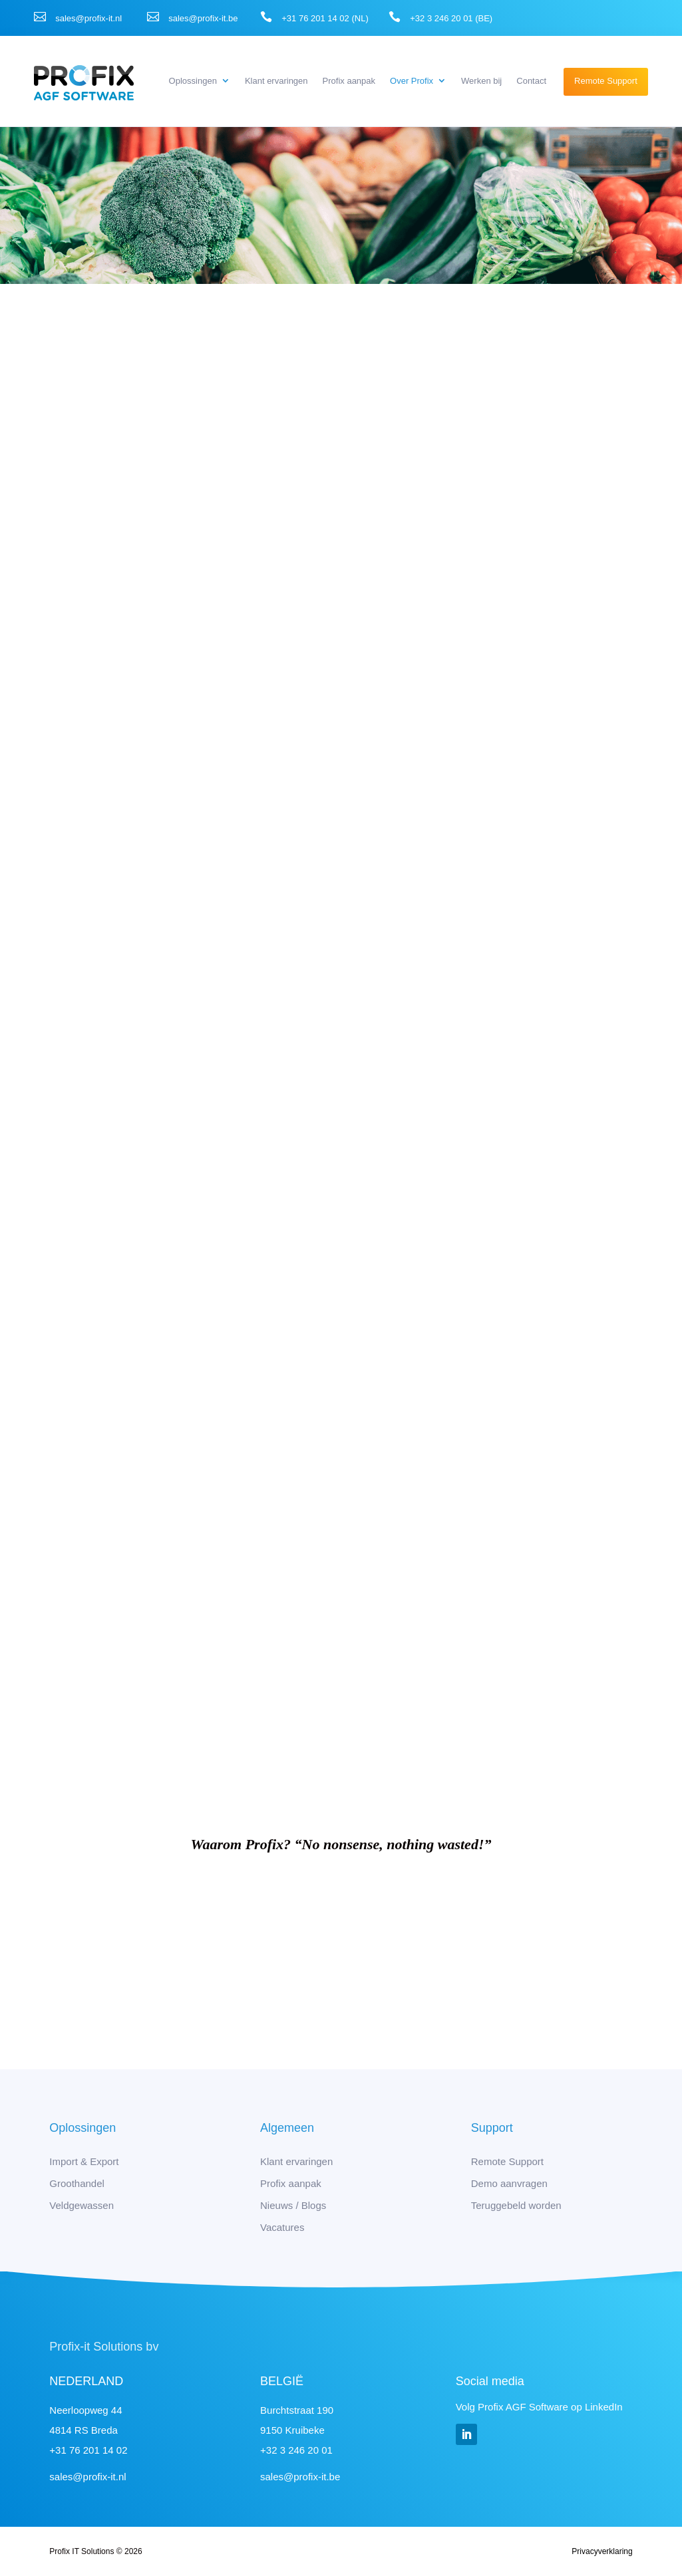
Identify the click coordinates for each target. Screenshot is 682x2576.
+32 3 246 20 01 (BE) (451, 18)
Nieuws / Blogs (293, 2205)
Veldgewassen (81, 2205)
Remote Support (605, 81)
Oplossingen (193, 81)
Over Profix (411, 81)
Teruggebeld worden (516, 2205)
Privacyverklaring (602, 2551)
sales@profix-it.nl (88, 18)
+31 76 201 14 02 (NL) (324, 18)
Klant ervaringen (276, 81)
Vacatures (282, 2227)
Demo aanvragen (509, 2183)
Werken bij (481, 81)
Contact (531, 81)
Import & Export (83, 2161)
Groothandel (76, 2183)
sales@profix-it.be (203, 18)
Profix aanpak (349, 81)
